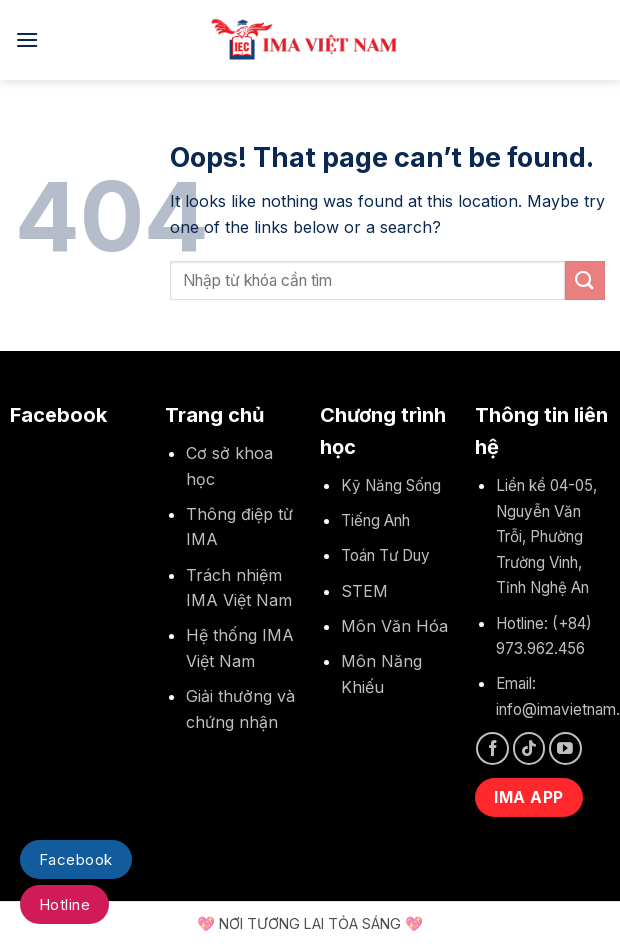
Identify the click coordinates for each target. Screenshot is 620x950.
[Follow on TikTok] (529, 748)
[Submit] (585, 280)
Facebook (76, 859)
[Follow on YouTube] (565, 748)
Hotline (64, 904)
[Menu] (27, 39)
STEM (364, 591)
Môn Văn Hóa (394, 626)
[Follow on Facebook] (492, 748)
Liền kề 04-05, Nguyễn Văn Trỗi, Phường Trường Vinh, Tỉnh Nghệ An (546, 536)
